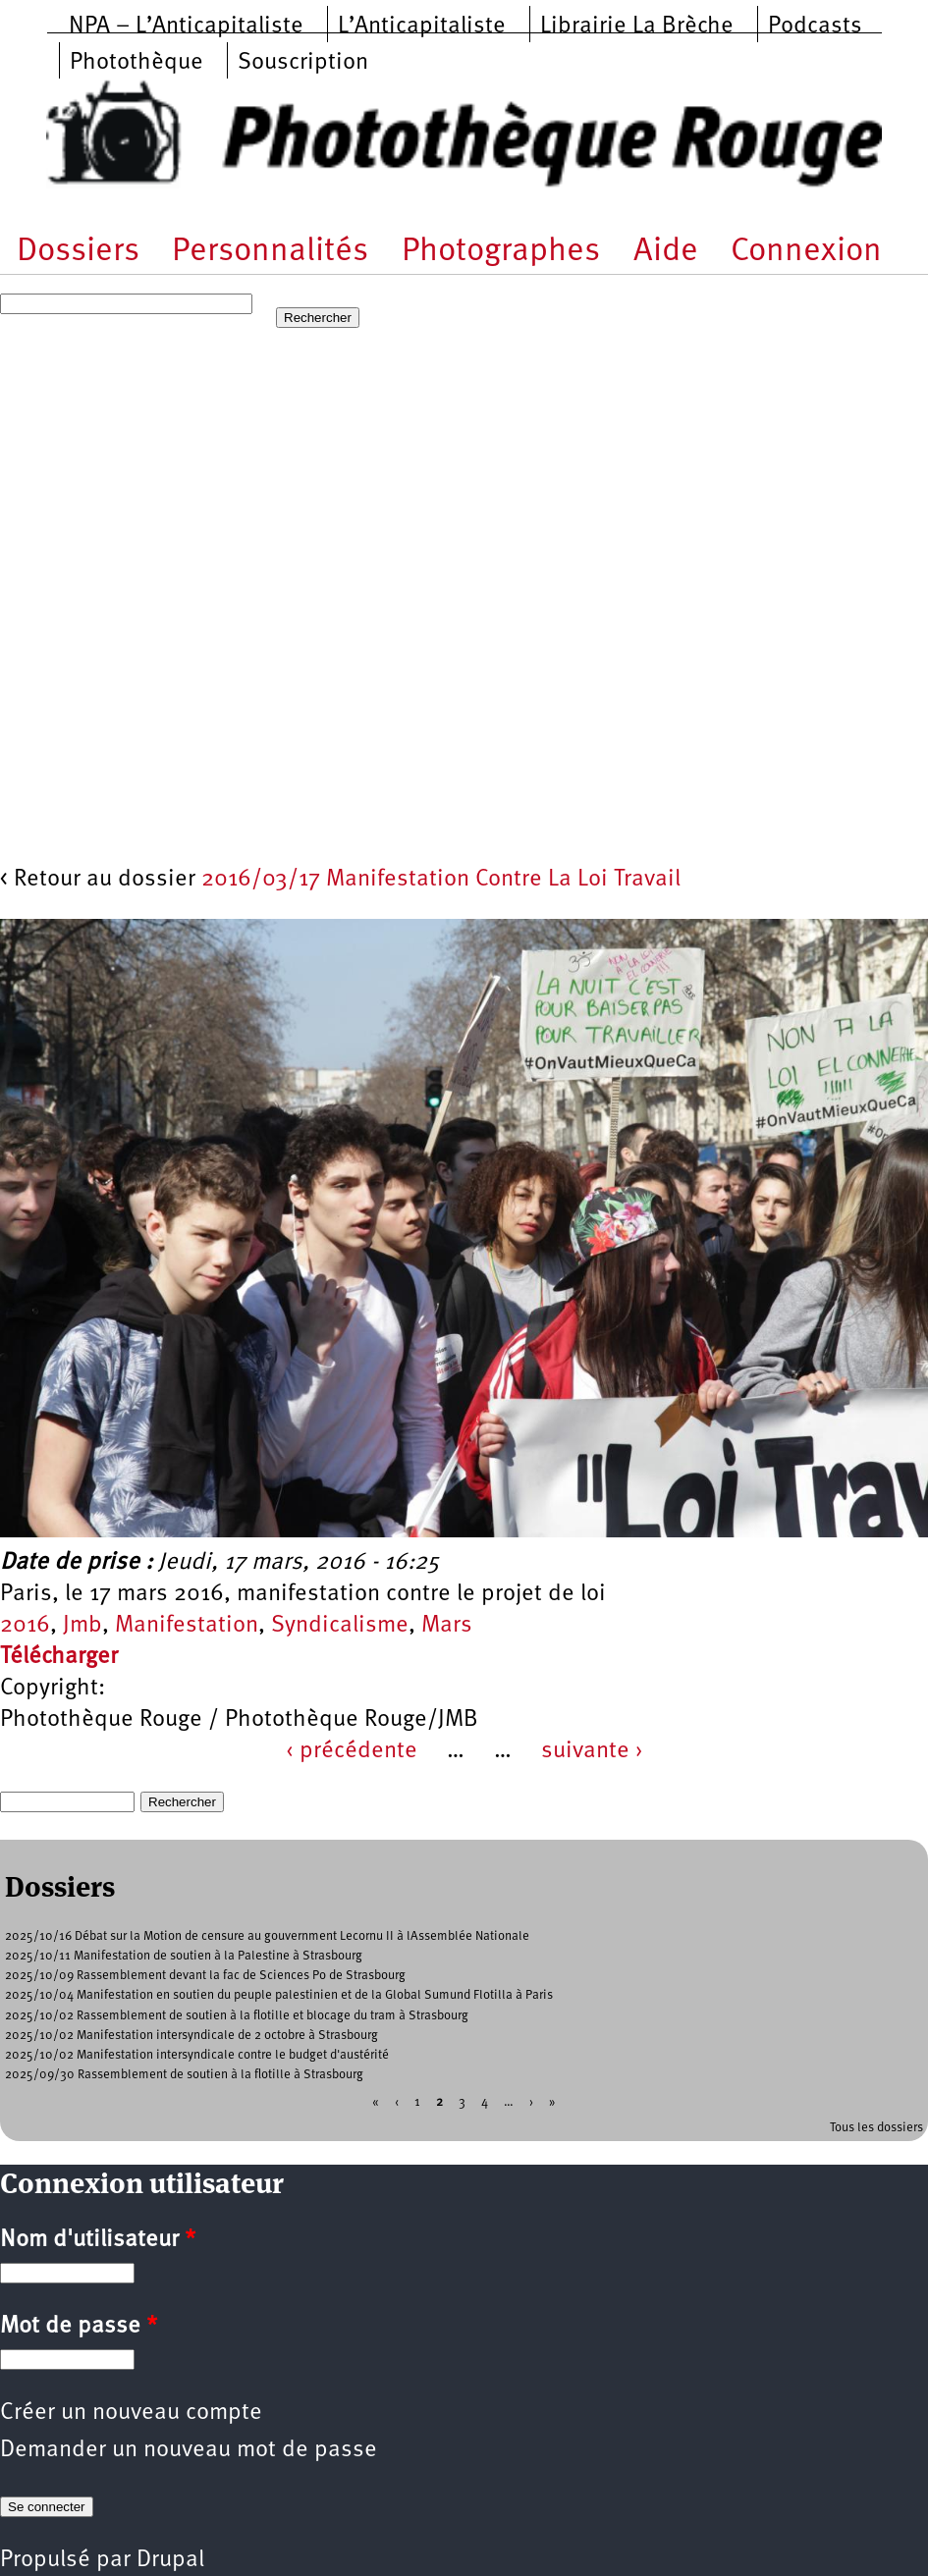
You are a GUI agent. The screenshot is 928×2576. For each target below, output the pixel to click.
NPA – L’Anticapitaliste (186, 26)
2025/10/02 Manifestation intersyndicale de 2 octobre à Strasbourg (191, 2035)
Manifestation (186, 1625)
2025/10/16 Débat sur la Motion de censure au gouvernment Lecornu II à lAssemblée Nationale (267, 1936)
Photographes (501, 252)
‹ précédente (351, 1751)
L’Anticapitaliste (422, 26)
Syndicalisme (340, 1625)
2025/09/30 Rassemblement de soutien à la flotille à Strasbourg (184, 2074)
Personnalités (270, 252)
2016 (25, 1625)
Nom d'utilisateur (97, 2240)
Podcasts (815, 26)
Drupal (170, 2560)
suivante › (592, 1751)
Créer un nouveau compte (131, 2413)
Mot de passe (78, 2326)
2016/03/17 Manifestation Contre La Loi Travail (441, 879)
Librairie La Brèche (637, 26)
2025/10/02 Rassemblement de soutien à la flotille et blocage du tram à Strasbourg (236, 2016)
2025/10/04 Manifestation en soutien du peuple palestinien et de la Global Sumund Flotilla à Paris (279, 1995)
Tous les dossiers (876, 2127)
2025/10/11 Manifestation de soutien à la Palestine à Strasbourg (183, 1956)
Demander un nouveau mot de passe (188, 2450)
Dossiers (78, 252)
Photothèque (136, 63)
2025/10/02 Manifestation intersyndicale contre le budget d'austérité (197, 2055)
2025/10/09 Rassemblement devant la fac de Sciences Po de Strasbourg (205, 1975)
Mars (446, 1625)
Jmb (82, 1625)
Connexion (806, 252)
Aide (665, 252)
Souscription (303, 63)
